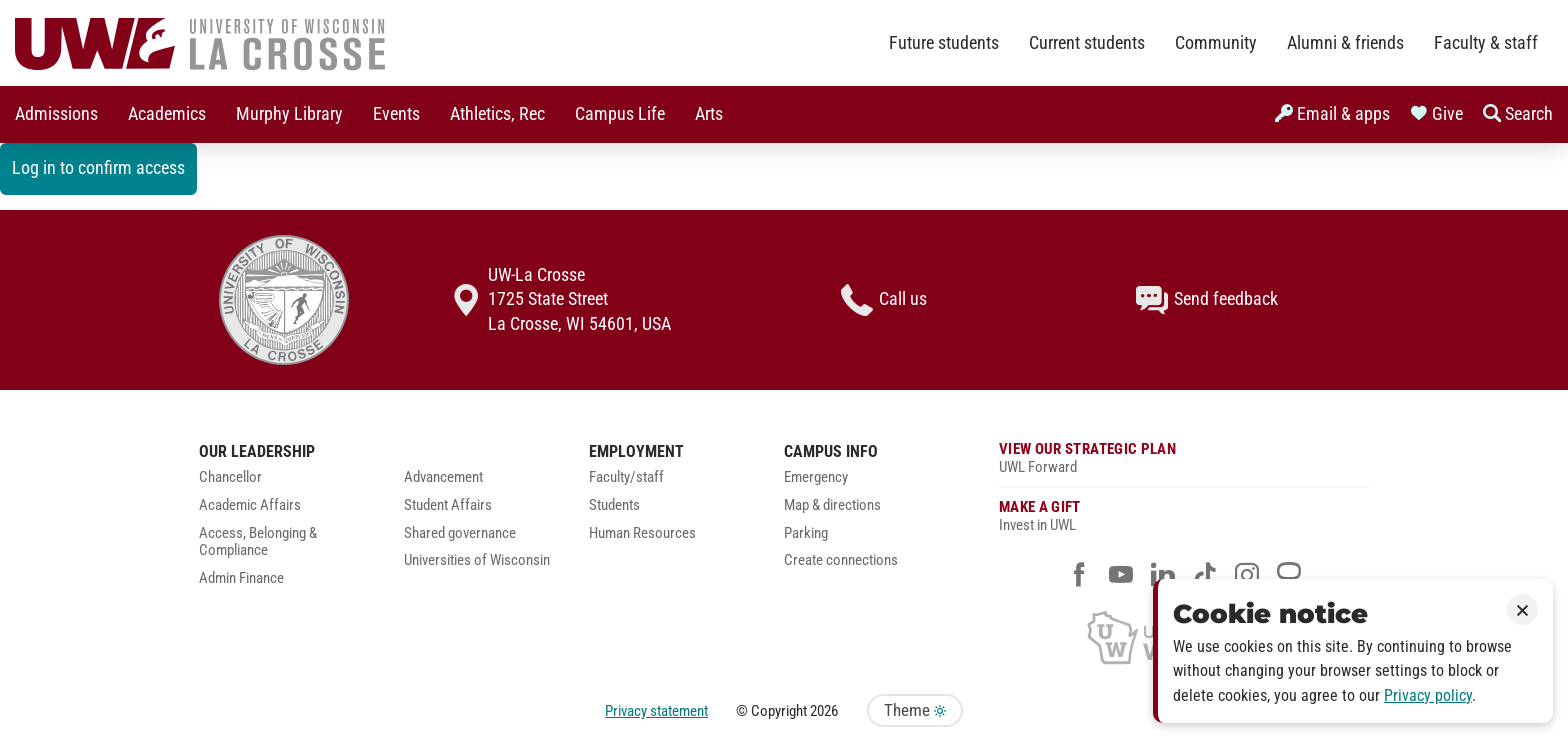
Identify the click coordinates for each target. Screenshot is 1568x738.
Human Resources (642, 533)
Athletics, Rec (497, 114)
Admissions (56, 114)
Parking (806, 533)
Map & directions (832, 505)
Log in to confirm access (98, 168)
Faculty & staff (1486, 43)
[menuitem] (56, 114)
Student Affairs (448, 505)
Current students (1087, 43)
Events (396, 114)
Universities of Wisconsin (477, 560)
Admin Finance (241, 578)
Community (1216, 43)
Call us (884, 300)
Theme (915, 710)
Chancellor (230, 477)
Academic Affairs (250, 505)
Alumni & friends (1345, 43)
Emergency (816, 477)
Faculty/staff (626, 477)
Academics (167, 114)
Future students (944, 43)
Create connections (841, 560)
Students (614, 505)
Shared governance (460, 533)
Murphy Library (289, 114)
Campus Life (620, 114)
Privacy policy (1428, 695)
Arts (709, 114)
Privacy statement (656, 711)
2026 (824, 711)
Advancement (443, 477)
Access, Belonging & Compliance (258, 542)
